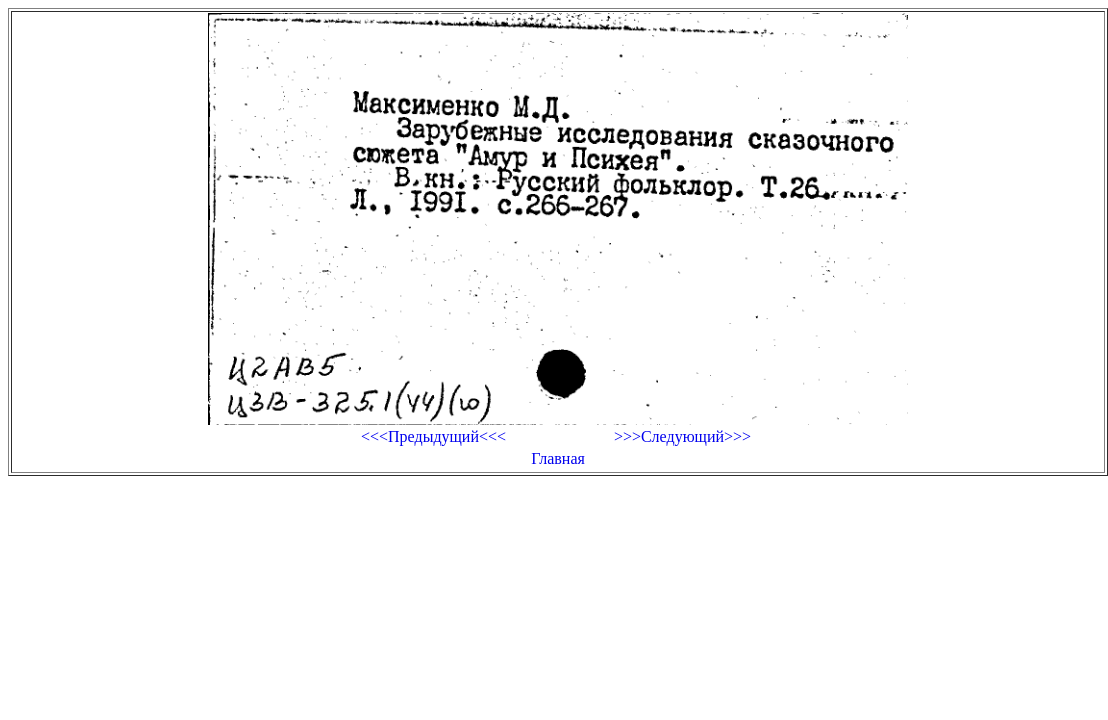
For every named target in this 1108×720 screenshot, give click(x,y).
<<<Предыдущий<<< (433, 436)
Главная (558, 458)
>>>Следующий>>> (682, 436)
